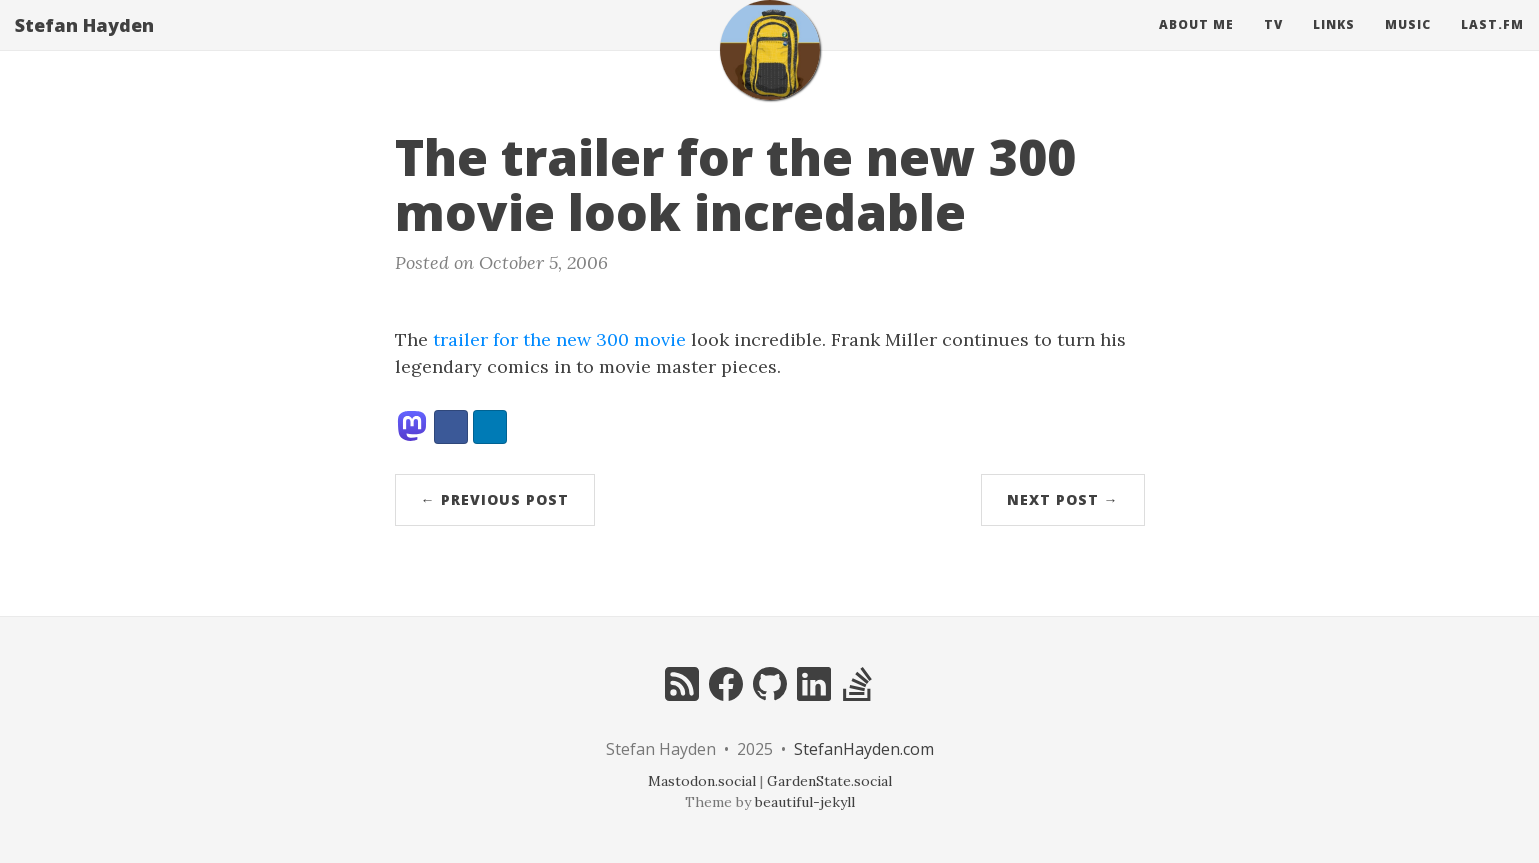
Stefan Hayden (84, 45)
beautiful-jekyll (805, 802)
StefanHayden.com (864, 749)
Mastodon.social (702, 781)
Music (1408, 44)
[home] (770, 70)
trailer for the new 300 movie (559, 339)
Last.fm (1492, 44)
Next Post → (1063, 499)
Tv (1273, 44)
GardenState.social (829, 781)
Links (1334, 44)
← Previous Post (495, 499)
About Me (1196, 44)
